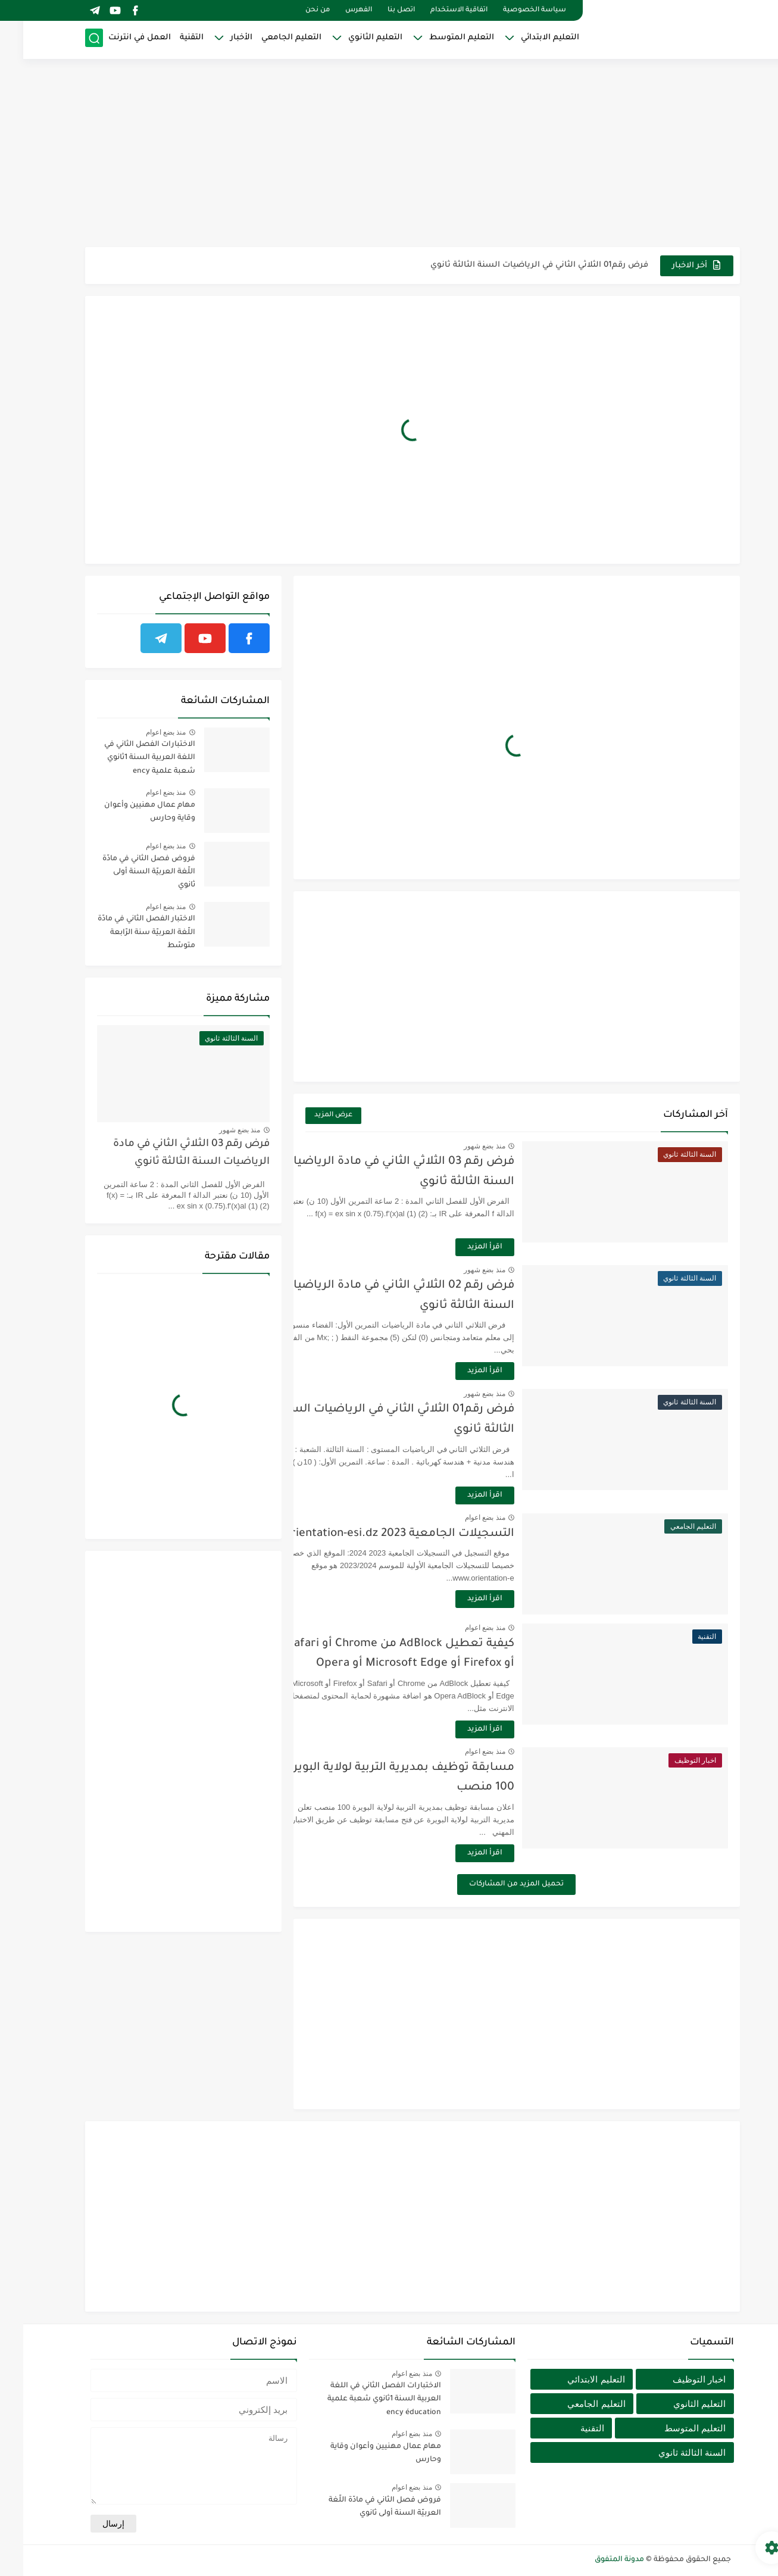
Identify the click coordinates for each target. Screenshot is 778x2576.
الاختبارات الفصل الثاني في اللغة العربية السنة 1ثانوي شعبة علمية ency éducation (126, 760)
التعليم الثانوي (352, 39)
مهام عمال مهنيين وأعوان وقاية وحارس (126, 812)
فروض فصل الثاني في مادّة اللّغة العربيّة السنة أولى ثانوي (125, 872)
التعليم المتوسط (438, 39)
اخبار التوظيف (675, 2379)
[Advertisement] (389, 154)
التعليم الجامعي (268, 39)
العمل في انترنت (116, 39)
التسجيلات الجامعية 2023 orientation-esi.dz (402, 1534)
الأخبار (218, 39)
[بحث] (71, 39)
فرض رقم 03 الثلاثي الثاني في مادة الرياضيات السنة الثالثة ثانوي (168, 1153)
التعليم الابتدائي (527, 39)
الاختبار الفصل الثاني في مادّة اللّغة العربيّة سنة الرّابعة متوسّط (123, 932)
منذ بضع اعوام (488, 1517)
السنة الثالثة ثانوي (668, 2452)
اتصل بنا (378, 10)
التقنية (168, 39)
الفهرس (335, 10)
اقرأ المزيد (487, 1247)
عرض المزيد (310, 1115)
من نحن (294, 10)
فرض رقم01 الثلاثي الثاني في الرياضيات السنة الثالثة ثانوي (516, 265)
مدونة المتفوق (596, 2560)
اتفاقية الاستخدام (435, 10)
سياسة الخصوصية (511, 10)
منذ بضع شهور (487, 1146)
